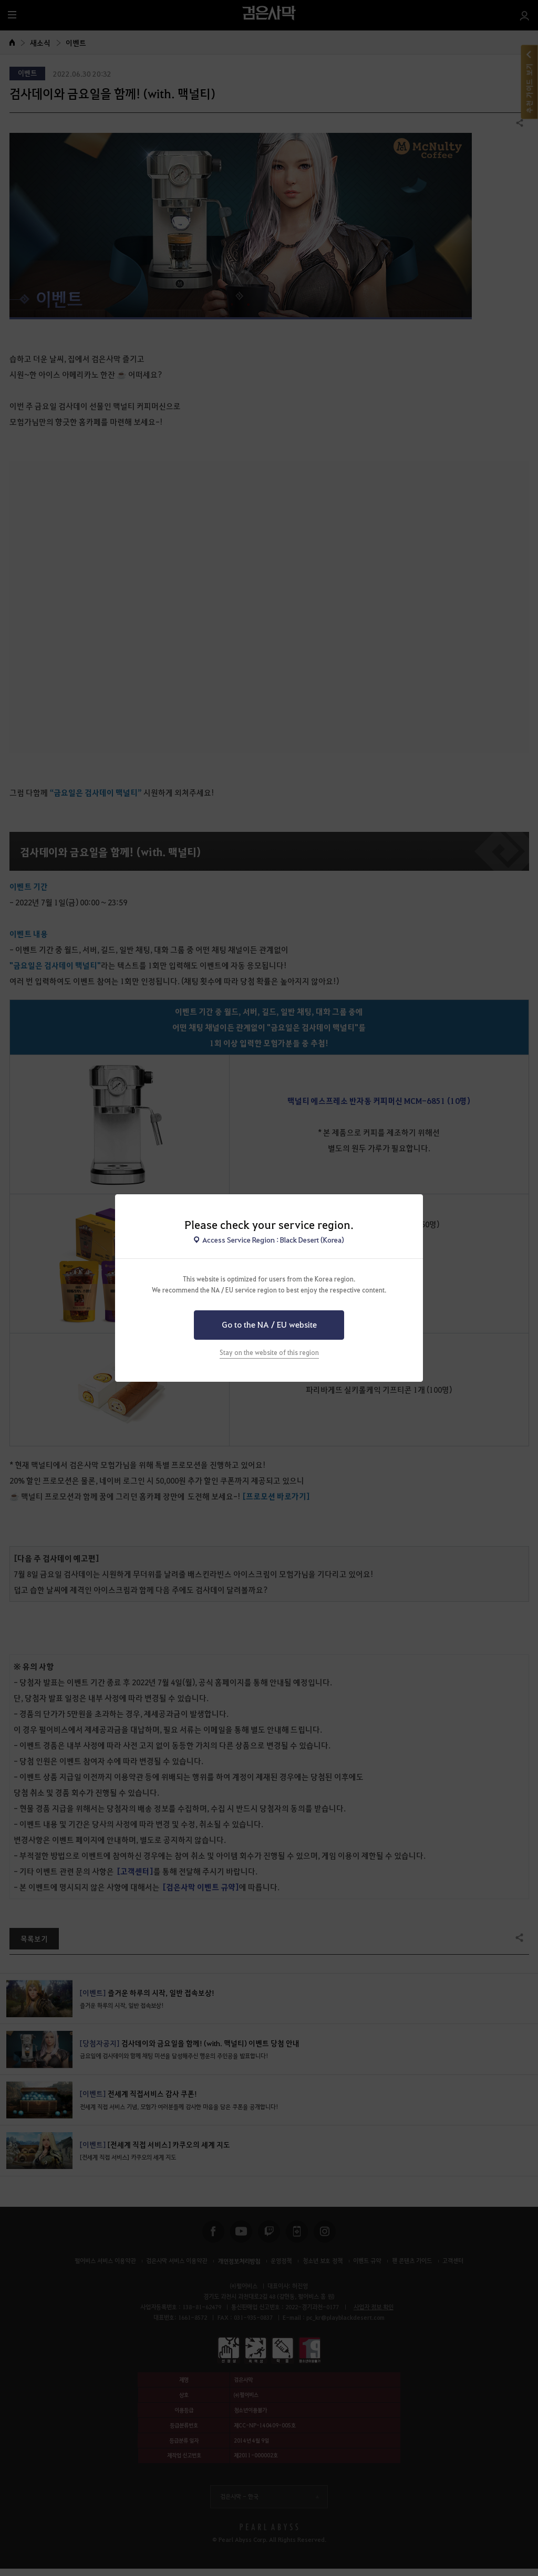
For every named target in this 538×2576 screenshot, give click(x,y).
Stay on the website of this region (269, 1352)
